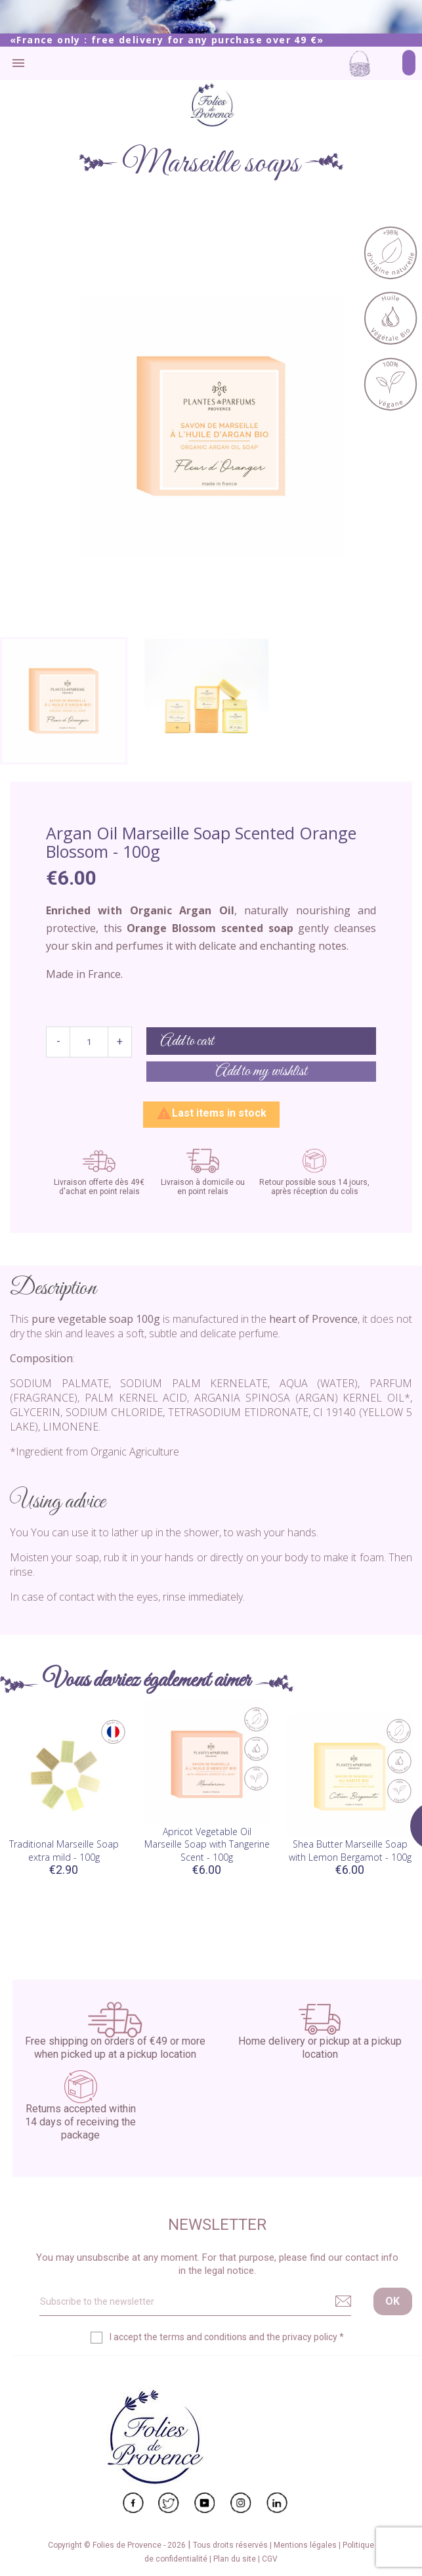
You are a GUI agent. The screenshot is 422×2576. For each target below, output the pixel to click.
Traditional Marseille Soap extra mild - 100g (64, 1850)
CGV (270, 2559)
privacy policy (309, 2337)
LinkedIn (276, 2503)
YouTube (204, 2503)
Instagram (240, 2503)
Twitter (168, 2503)
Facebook (133, 2503)
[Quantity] (89, 1042)
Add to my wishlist (261, 1071)
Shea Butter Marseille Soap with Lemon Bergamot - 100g (350, 1850)
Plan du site (235, 2559)
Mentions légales (306, 2545)
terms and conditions (203, 2337)
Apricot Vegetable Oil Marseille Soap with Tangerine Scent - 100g (207, 1844)
